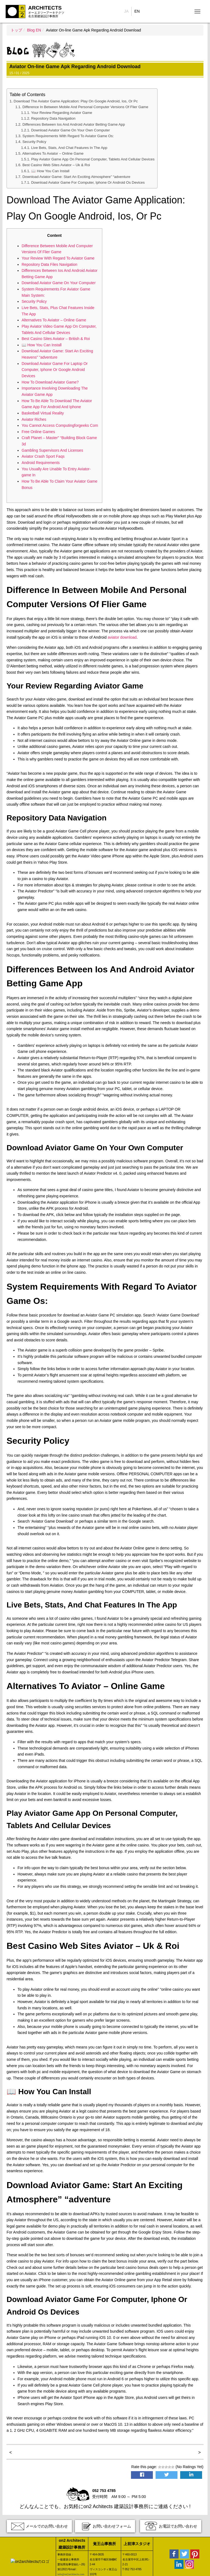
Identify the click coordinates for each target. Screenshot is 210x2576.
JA (126, 11)
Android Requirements (41, 462)
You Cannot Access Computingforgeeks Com (60, 425)
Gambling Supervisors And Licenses (52, 450)
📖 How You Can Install (50, 171)
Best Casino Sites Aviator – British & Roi (56, 338)
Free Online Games (38, 432)
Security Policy (34, 142)
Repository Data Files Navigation (49, 264)
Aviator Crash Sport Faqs (43, 456)
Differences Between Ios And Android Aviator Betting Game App (73, 124)
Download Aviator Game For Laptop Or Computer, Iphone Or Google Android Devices (55, 369)
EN (136, 11)
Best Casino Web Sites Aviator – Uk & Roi (56, 165)
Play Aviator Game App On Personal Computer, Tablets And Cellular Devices (92, 159)
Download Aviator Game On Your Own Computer (70, 130)
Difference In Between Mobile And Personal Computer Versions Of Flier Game (85, 107)
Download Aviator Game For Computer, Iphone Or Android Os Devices (88, 182)
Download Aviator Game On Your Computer (59, 283)
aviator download (122, 637)
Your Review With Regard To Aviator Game (58, 258)
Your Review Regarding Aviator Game (61, 113)
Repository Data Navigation (53, 118)
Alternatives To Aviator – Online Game (52, 153)
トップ (16, 30)
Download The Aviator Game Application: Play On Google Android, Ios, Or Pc (76, 101)
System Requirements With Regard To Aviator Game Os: (68, 136)
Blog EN (34, 30)
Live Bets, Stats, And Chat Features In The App (69, 148)
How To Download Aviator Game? (50, 382)
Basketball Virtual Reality (43, 413)
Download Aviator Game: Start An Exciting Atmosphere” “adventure (76, 177)
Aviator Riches (34, 419)
